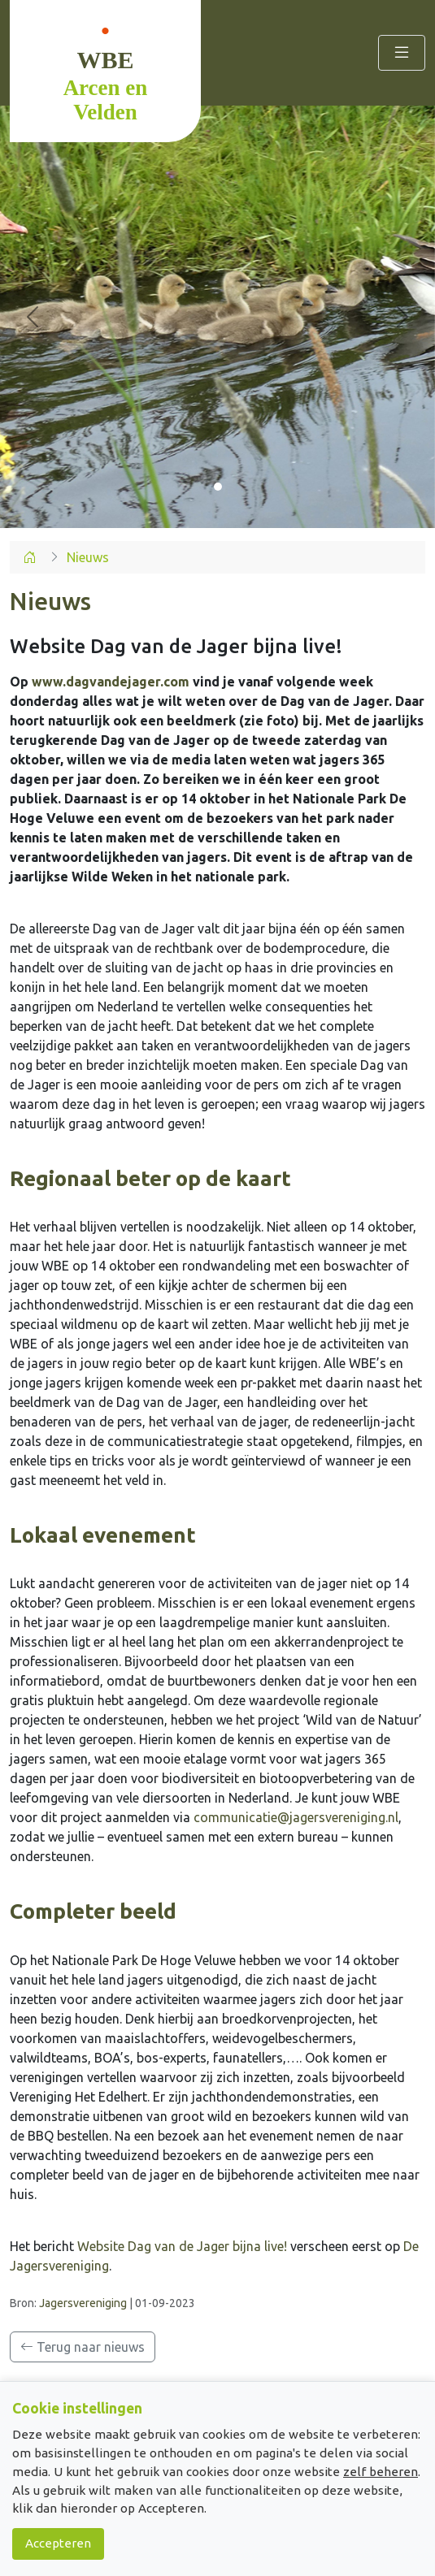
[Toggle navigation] (401, 52)
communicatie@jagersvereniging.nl (296, 1817)
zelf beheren (380, 2472)
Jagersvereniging (83, 2303)
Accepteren (58, 2543)
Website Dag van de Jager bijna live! (182, 2246)
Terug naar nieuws (82, 2347)
